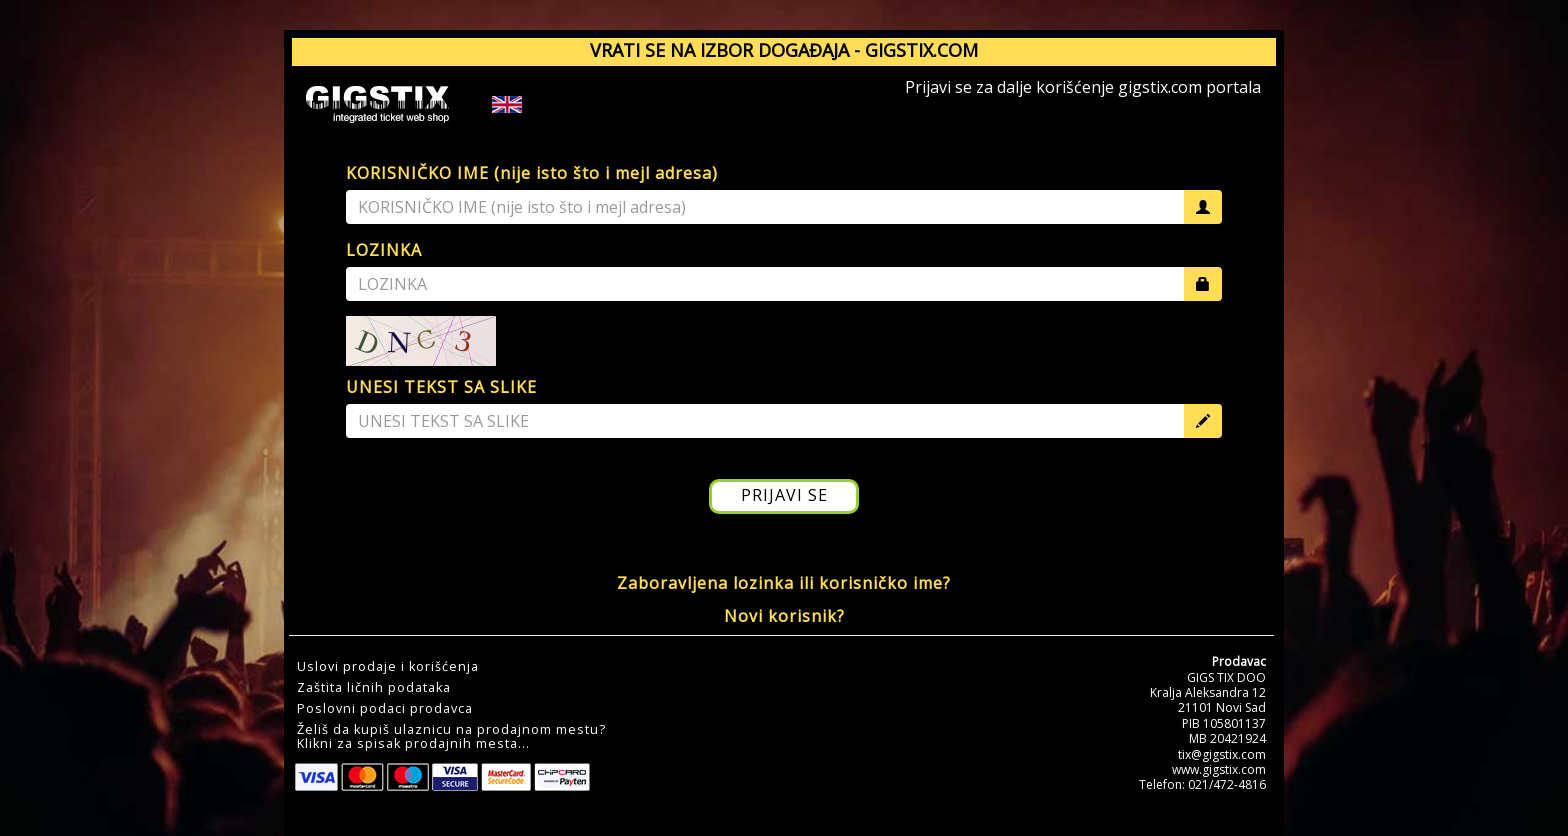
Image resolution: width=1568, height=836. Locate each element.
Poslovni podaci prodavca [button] (385, 709)
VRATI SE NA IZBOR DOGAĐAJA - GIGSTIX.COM (784, 50)
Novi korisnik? (784, 616)
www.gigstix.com (1219, 769)
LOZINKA (384, 250)
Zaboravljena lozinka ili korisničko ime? (784, 583)
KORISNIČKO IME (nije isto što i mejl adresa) (532, 173)
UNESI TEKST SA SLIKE (441, 387)
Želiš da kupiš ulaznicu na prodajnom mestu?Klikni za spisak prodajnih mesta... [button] (451, 737)
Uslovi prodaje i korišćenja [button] (388, 667)
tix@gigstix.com (1222, 754)
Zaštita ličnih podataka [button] (374, 688)
